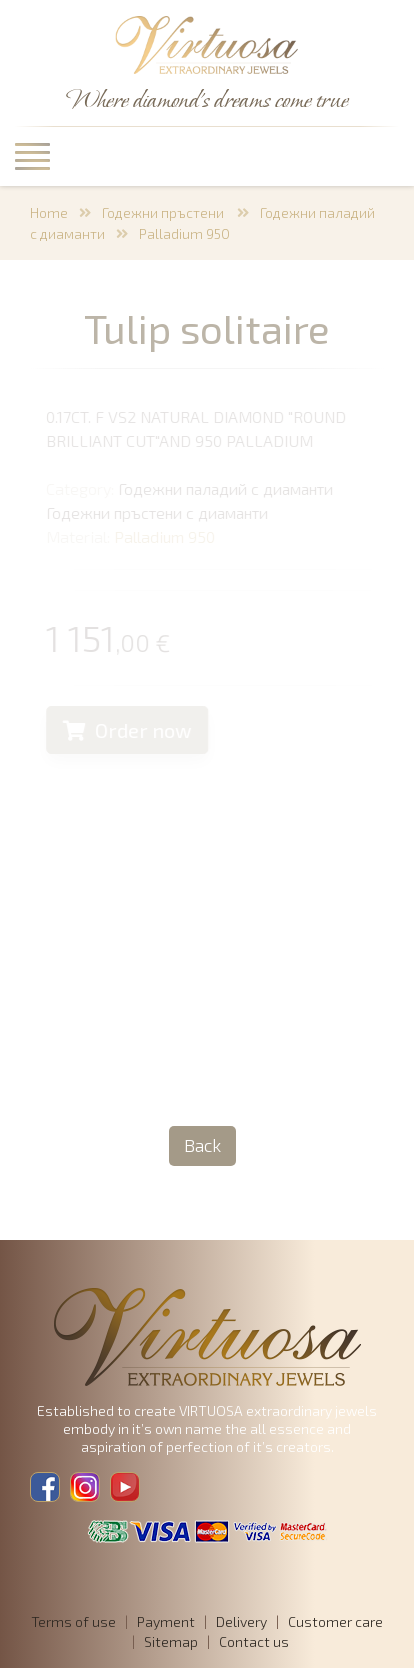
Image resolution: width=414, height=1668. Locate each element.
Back (202, 1145)
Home (49, 212)
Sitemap (171, 1641)
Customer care (335, 1621)
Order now (129, 730)
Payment (166, 1621)
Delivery (241, 1621)
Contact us (254, 1641)
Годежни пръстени (164, 212)
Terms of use (73, 1621)
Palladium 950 (184, 233)
